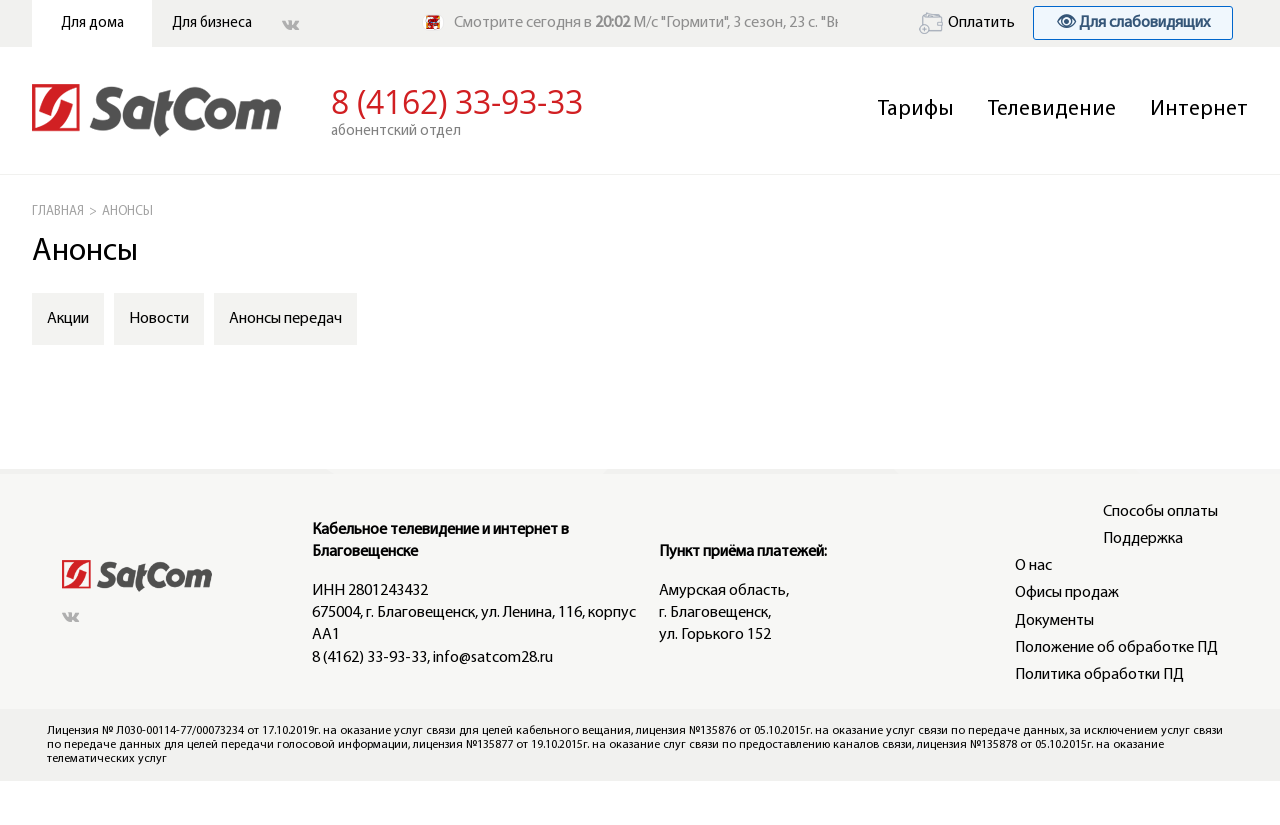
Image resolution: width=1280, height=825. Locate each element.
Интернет (1199, 109)
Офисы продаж (1067, 593)
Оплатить (967, 23)
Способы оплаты (1160, 512)
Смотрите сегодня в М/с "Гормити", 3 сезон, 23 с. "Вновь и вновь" (691, 23)
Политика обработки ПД (1099, 675)
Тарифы (916, 109)
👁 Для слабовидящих (1133, 23)
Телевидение (1052, 109)
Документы (1054, 621)
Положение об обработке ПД (1116, 648)
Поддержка (1143, 539)
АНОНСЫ (127, 211)
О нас (1033, 566)
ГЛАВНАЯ (58, 211)
